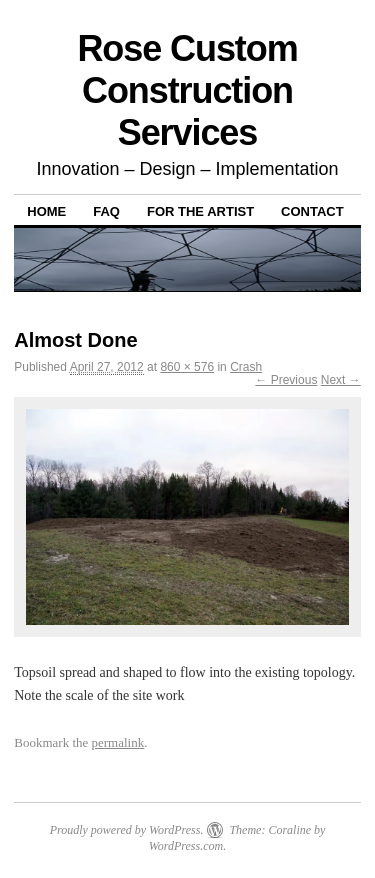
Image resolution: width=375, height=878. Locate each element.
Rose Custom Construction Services (187, 90)
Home (46, 211)
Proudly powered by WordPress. (127, 830)
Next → (341, 380)
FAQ (106, 211)
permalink (118, 742)
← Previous (286, 380)
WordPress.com (186, 846)
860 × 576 (187, 367)
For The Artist (200, 211)
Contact (312, 211)
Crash (246, 367)
